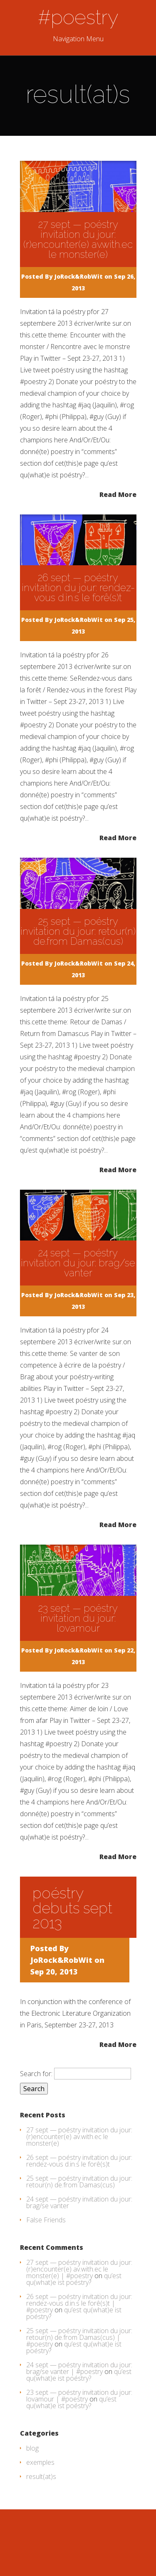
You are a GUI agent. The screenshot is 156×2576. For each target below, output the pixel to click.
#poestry (78, 17)
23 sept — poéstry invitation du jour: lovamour (78, 1618)
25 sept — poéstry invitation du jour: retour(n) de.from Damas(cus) (78, 931)
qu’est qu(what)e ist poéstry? (73, 2279)
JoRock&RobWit (78, 276)
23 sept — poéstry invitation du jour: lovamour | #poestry (79, 2396)
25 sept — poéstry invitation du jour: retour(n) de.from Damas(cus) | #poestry (79, 2337)
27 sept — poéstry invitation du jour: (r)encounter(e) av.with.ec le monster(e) (78, 239)
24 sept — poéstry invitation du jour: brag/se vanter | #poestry (79, 2368)
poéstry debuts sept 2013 (72, 1908)
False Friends (46, 2219)
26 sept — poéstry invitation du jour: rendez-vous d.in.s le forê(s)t (78, 588)
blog (32, 2448)
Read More (117, 494)
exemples (40, 2462)
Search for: (36, 2073)
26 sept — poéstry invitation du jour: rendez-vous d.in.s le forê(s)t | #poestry (79, 2303)
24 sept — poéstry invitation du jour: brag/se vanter (78, 1263)
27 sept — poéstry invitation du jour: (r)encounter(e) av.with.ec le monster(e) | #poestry (79, 2269)
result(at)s (41, 2476)
